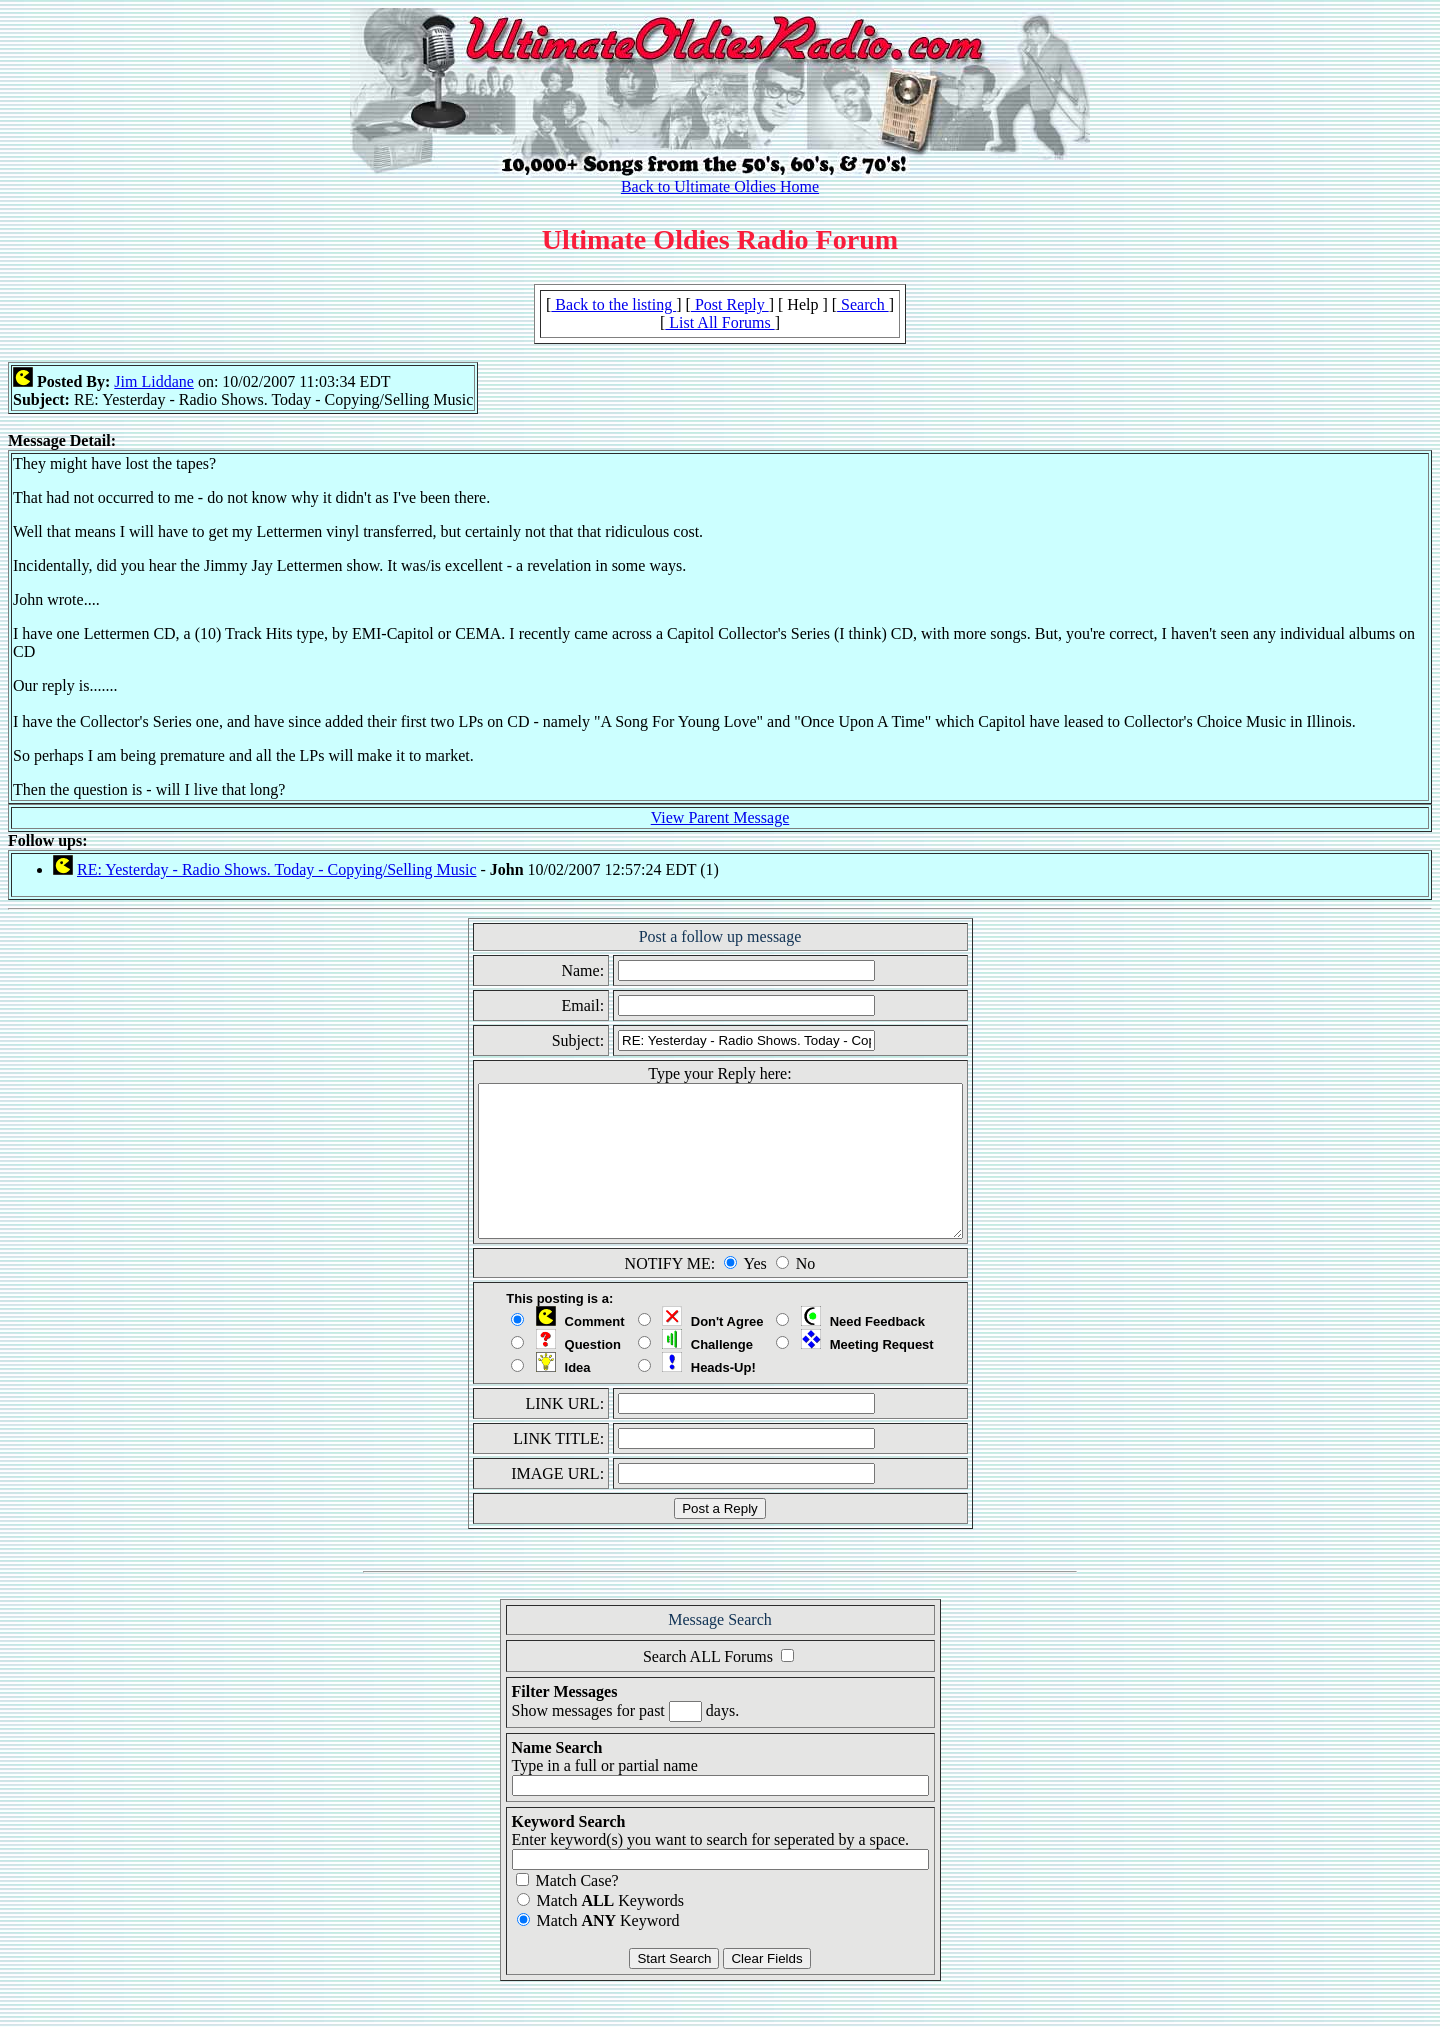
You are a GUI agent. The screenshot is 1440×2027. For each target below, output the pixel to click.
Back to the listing (613, 304)
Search (863, 304)
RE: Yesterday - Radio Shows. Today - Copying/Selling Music (276, 869)
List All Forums (719, 322)
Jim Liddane (154, 381)
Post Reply (730, 304)
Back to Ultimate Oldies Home (720, 186)
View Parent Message (720, 817)
